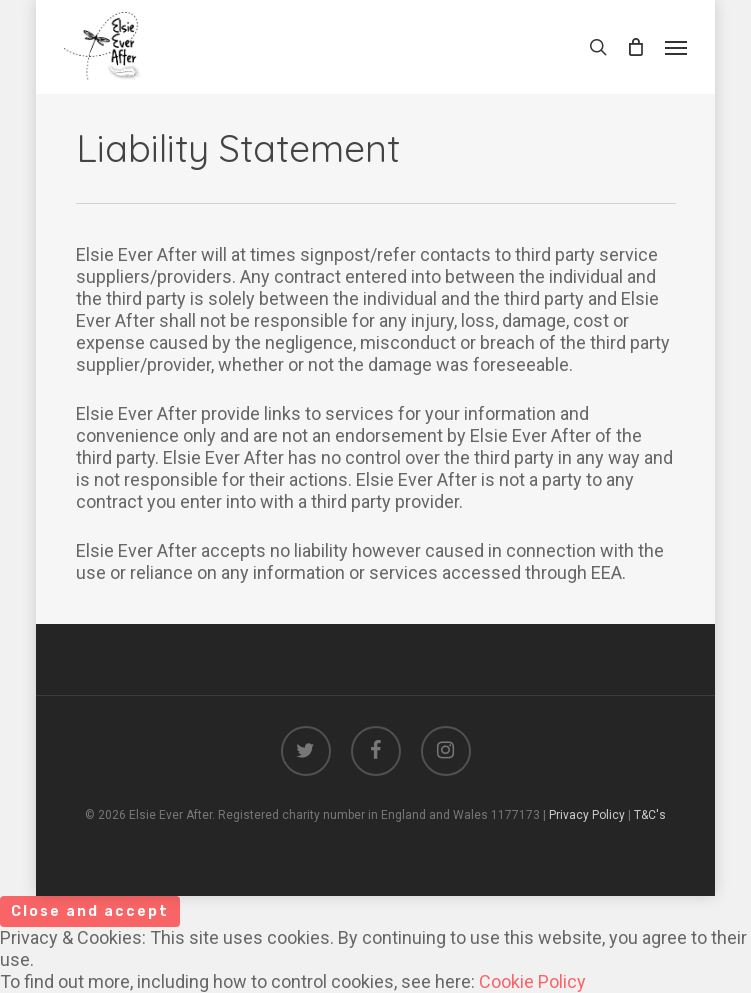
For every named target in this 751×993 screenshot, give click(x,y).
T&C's (650, 815)
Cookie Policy (532, 981)
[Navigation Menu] (676, 47)
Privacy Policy (587, 815)
